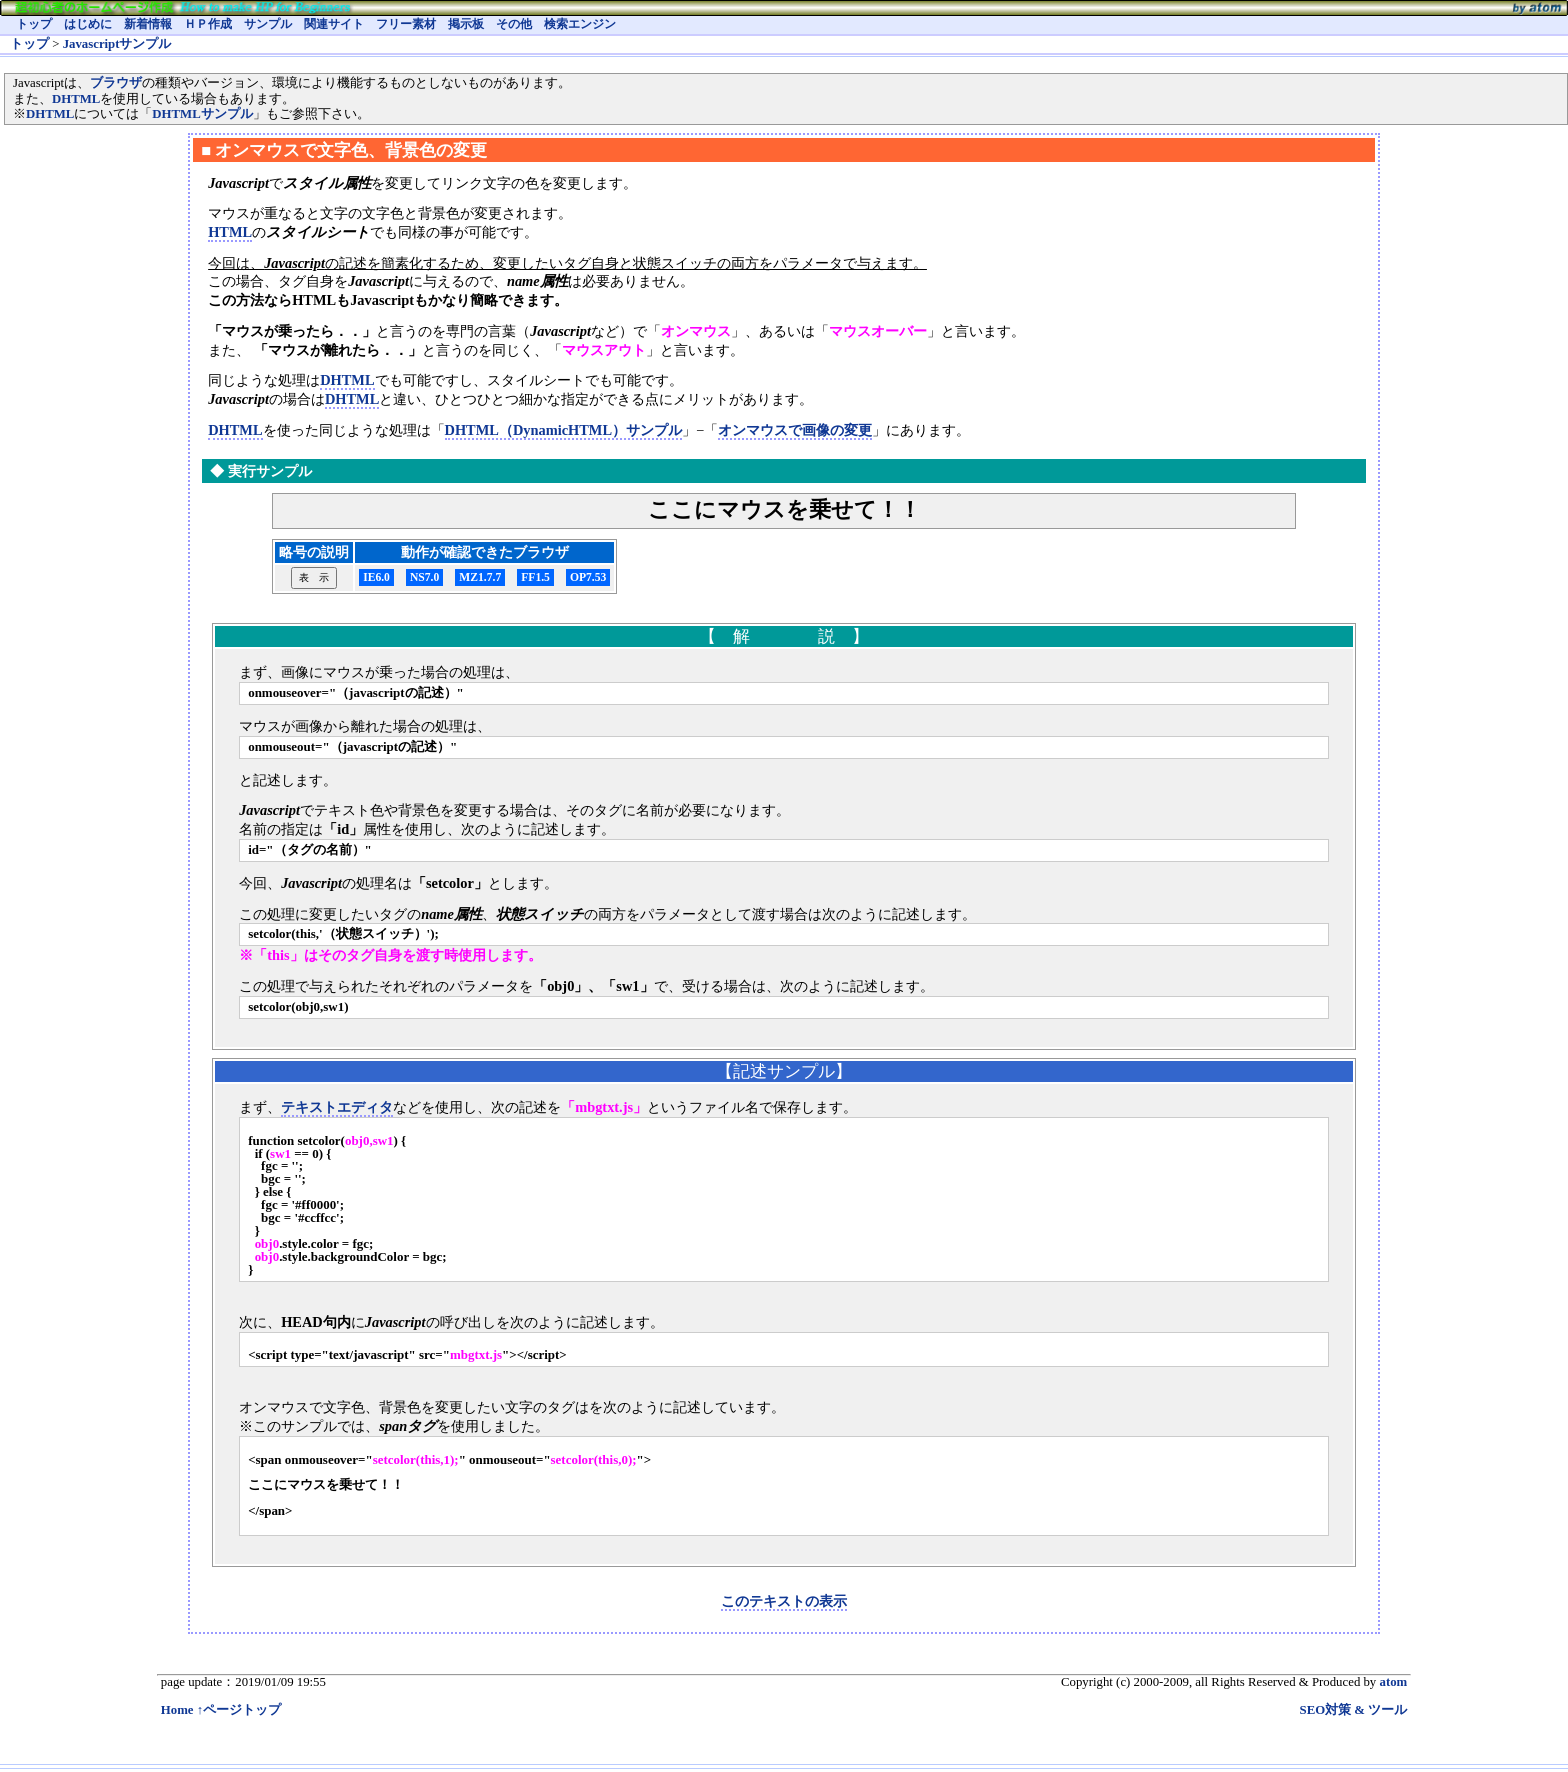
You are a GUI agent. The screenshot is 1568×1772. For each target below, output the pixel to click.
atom (1393, 1682)
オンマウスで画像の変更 (795, 430)
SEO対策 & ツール (1354, 1710)
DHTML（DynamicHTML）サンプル (564, 430)
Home (177, 1710)
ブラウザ (116, 83)
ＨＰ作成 (208, 24)
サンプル (268, 24)
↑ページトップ (239, 1710)
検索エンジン (580, 24)
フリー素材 (406, 24)
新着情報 (148, 24)
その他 (514, 24)
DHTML (76, 99)
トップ (34, 24)
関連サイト (334, 24)
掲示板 (466, 24)
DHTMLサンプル (202, 114)
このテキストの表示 (784, 1601)
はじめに (88, 24)
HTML (230, 232)
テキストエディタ (337, 1107)
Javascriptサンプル (117, 44)
